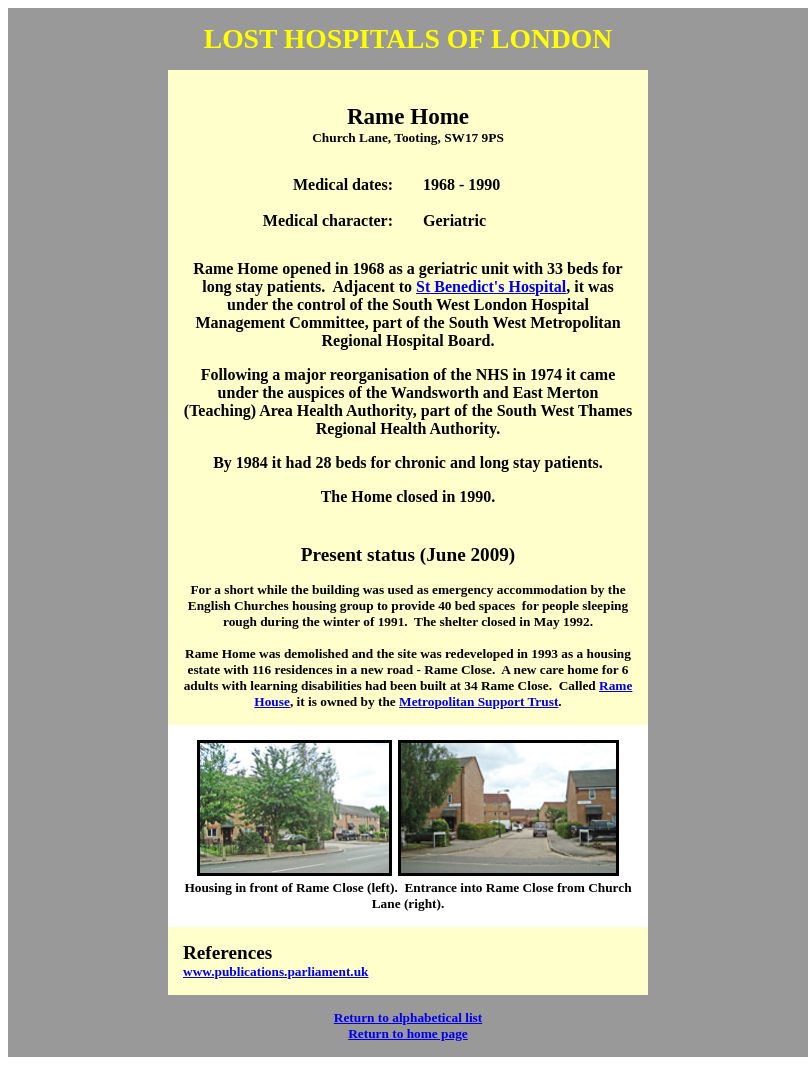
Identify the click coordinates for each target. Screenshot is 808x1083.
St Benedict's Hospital (491, 286)
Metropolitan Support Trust (478, 701)
